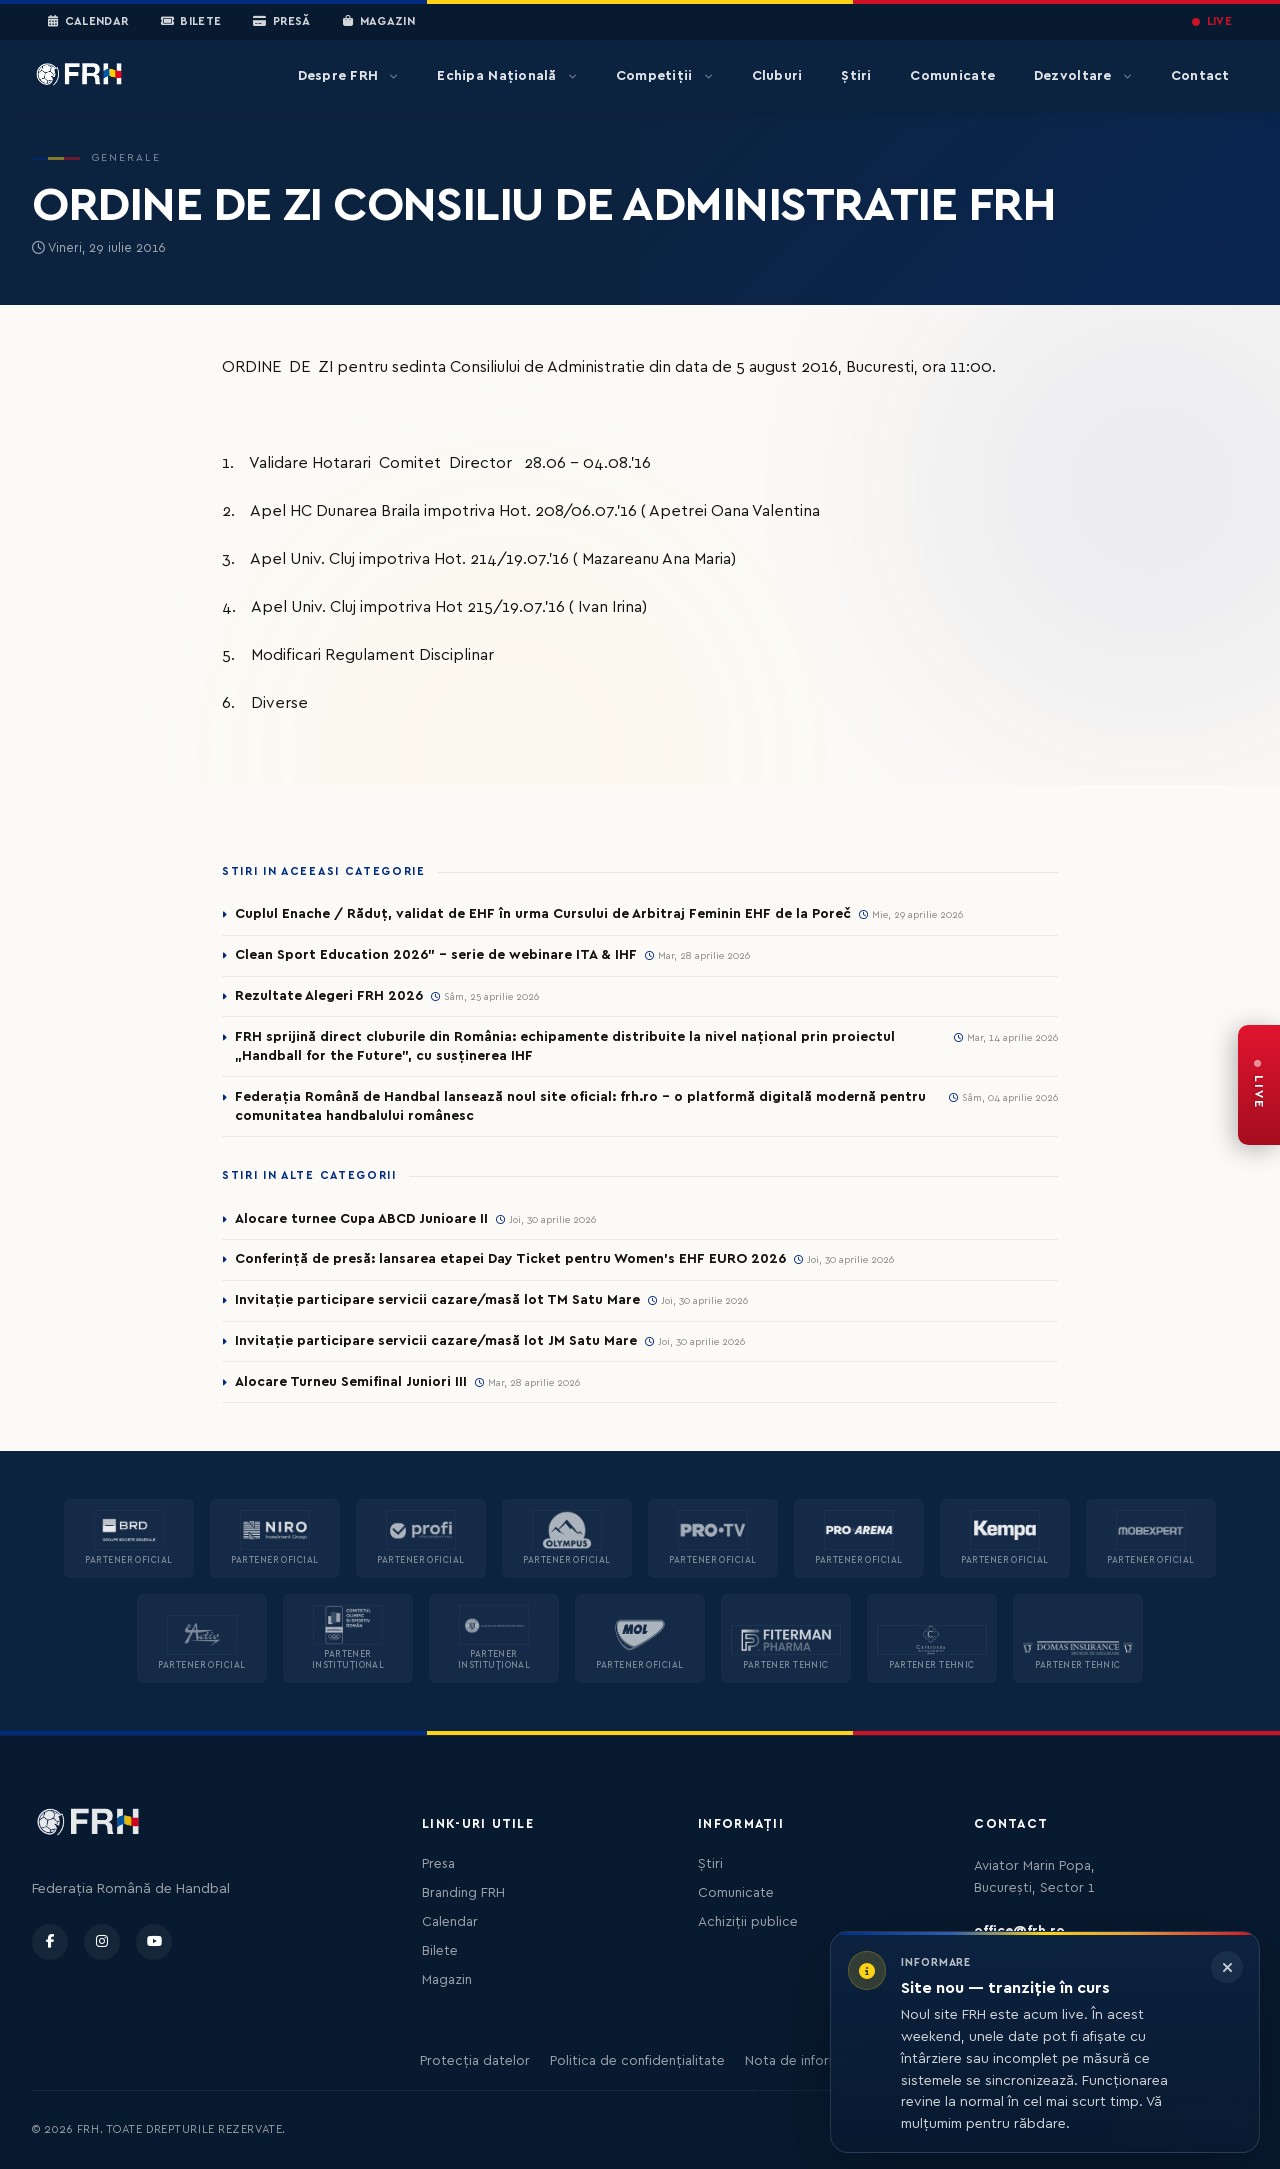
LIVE (1212, 21)
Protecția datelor (475, 2061)
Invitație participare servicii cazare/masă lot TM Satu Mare (437, 1300)
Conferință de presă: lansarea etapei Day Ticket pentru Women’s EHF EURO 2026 (510, 1259)
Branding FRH (463, 1893)
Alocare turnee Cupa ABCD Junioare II (361, 1219)
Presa (438, 1864)
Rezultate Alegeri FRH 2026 (329, 996)
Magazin (379, 22)
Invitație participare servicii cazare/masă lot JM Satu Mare (436, 1341)
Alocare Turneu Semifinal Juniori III (351, 1382)
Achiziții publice (748, 1922)
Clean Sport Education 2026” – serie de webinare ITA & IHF (436, 955)
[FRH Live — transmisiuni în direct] (1259, 1085)
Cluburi (777, 76)
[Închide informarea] (1227, 1967)
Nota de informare (802, 2061)
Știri (856, 76)
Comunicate (952, 76)
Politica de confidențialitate (637, 2061)
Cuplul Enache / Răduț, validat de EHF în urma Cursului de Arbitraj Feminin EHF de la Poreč (543, 914)
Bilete (191, 22)
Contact (1200, 76)
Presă (281, 22)
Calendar (88, 22)
